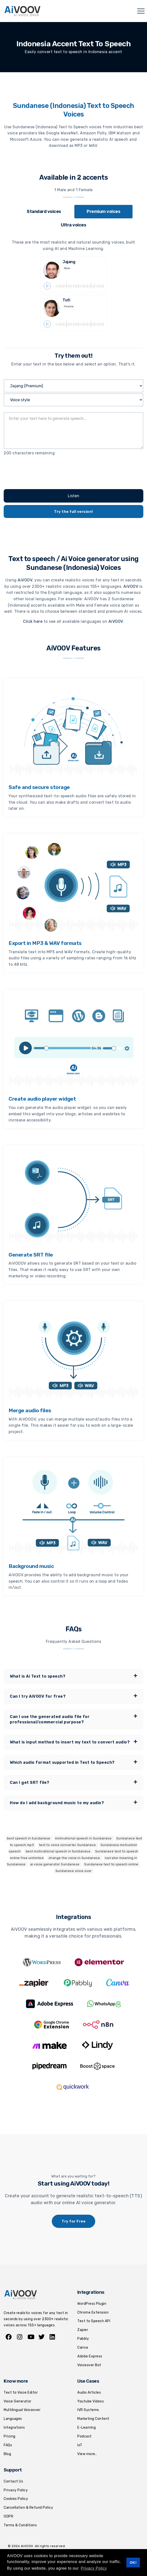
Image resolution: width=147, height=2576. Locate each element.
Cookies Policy (16, 2499)
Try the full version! (73, 511)
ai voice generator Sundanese (55, 1864)
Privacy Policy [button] (94, 2568)
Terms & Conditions (20, 2525)
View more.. (87, 2454)
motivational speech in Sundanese (83, 1838)
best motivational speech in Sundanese (58, 1851)
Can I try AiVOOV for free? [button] (73, 1696)
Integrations (14, 2427)
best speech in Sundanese (29, 1838)
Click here (32, 621)
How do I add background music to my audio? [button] (73, 1802)
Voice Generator (17, 2401)
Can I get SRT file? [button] (73, 1782)
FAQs (8, 2445)
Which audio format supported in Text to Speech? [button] (73, 1762)
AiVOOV (25, 580)
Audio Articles (89, 2392)
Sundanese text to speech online (111, 1864)
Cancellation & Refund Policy (28, 2507)
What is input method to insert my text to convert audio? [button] (73, 1742)
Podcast (84, 2436)
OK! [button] (133, 2562)
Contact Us (13, 2481)
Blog (7, 2454)
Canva (82, 2347)
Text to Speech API (93, 2321)
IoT (79, 2445)
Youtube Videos (90, 2401)
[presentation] (47, 470)
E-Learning (86, 2427)
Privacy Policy (16, 2490)
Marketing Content (93, 2419)
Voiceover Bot (89, 2365)
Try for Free (73, 2221)
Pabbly (83, 2339)
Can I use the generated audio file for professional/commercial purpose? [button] (73, 1719)
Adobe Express (89, 2356)
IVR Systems (88, 2410)
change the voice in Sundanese (75, 1858)
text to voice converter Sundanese (68, 1845)
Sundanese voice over (73, 1871)
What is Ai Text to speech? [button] (73, 1676)
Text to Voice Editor (21, 2392)
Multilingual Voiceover (22, 2410)
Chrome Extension (92, 2312)
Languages (13, 2419)
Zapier (82, 2330)
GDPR (8, 2516)
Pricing (9, 2436)
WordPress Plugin (91, 2304)
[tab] (43, 211)
